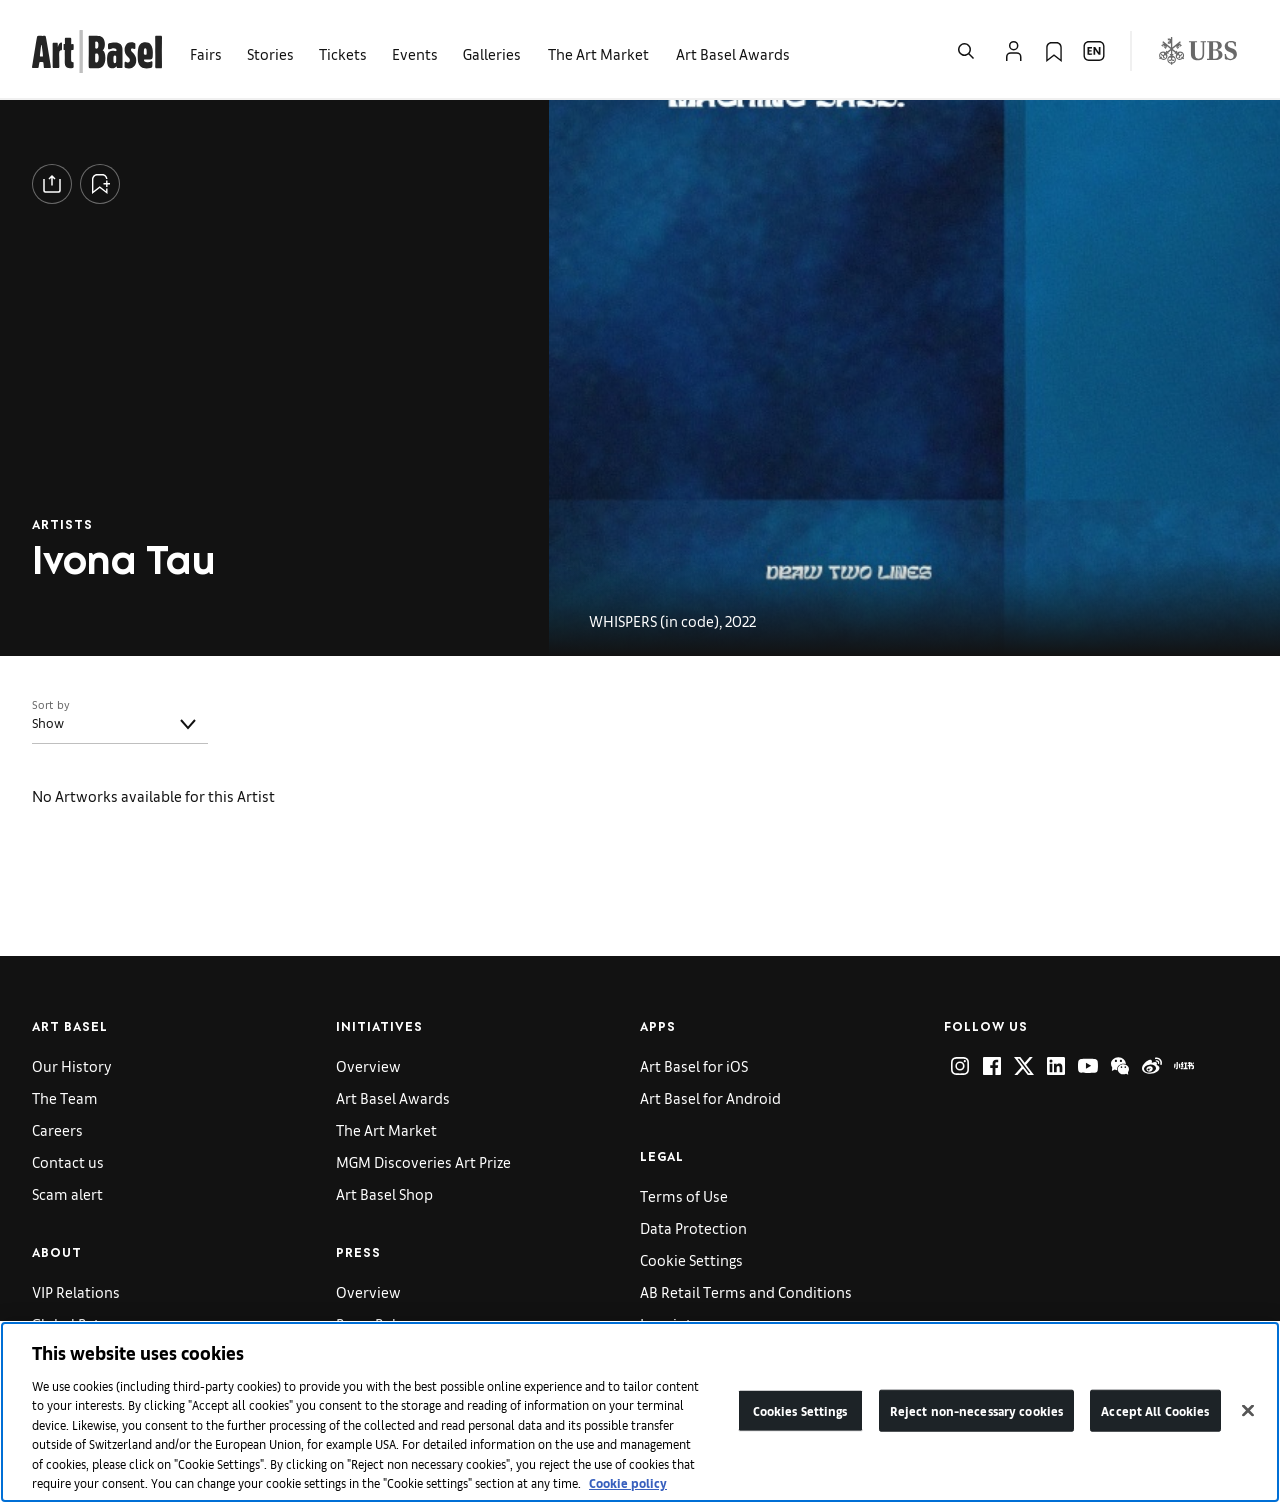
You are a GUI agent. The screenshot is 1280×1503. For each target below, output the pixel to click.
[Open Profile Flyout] (1014, 51)
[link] (97, 48)
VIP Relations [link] (76, 1291)
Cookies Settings (800, 1413)
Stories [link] (270, 53)
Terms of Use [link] (684, 1195)
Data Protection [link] (693, 1227)
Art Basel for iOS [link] (694, 1065)
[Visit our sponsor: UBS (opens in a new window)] (1198, 51)
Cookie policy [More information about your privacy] (628, 1486)
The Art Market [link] (598, 53)
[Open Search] (966, 51)
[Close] (1248, 1414)
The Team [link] (65, 1097)
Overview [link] (368, 1065)
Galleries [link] (492, 53)
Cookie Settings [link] (691, 1259)
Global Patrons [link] (81, 1323)
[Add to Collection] (100, 184)
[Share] (52, 184)
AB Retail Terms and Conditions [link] (746, 1291)
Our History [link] (72, 1065)
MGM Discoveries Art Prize (423, 1161)
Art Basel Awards (733, 53)
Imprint (666, 1323)
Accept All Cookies (1155, 1413)
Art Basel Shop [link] (384, 1193)
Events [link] (415, 53)
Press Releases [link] (385, 1323)
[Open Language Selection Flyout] (1094, 51)
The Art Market (386, 1129)
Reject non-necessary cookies (977, 1413)
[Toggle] (188, 724)
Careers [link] (57, 1129)
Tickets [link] (343, 53)
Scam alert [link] (67, 1193)
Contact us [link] (68, 1161)
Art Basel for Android (710, 1097)
